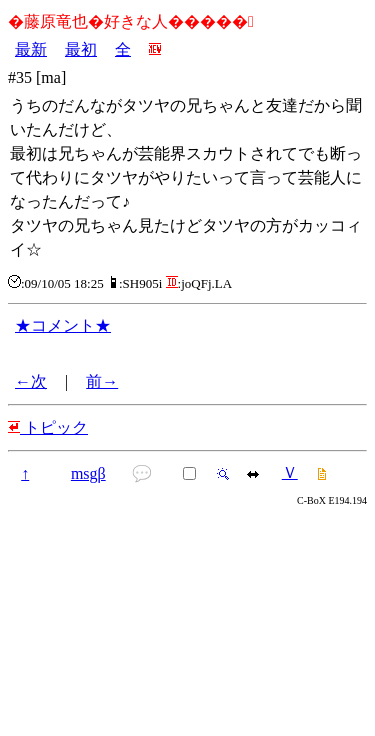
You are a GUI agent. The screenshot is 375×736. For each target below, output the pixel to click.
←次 (31, 381)
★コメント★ (63, 325)
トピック (48, 427)
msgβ (88, 473)
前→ (102, 381)
